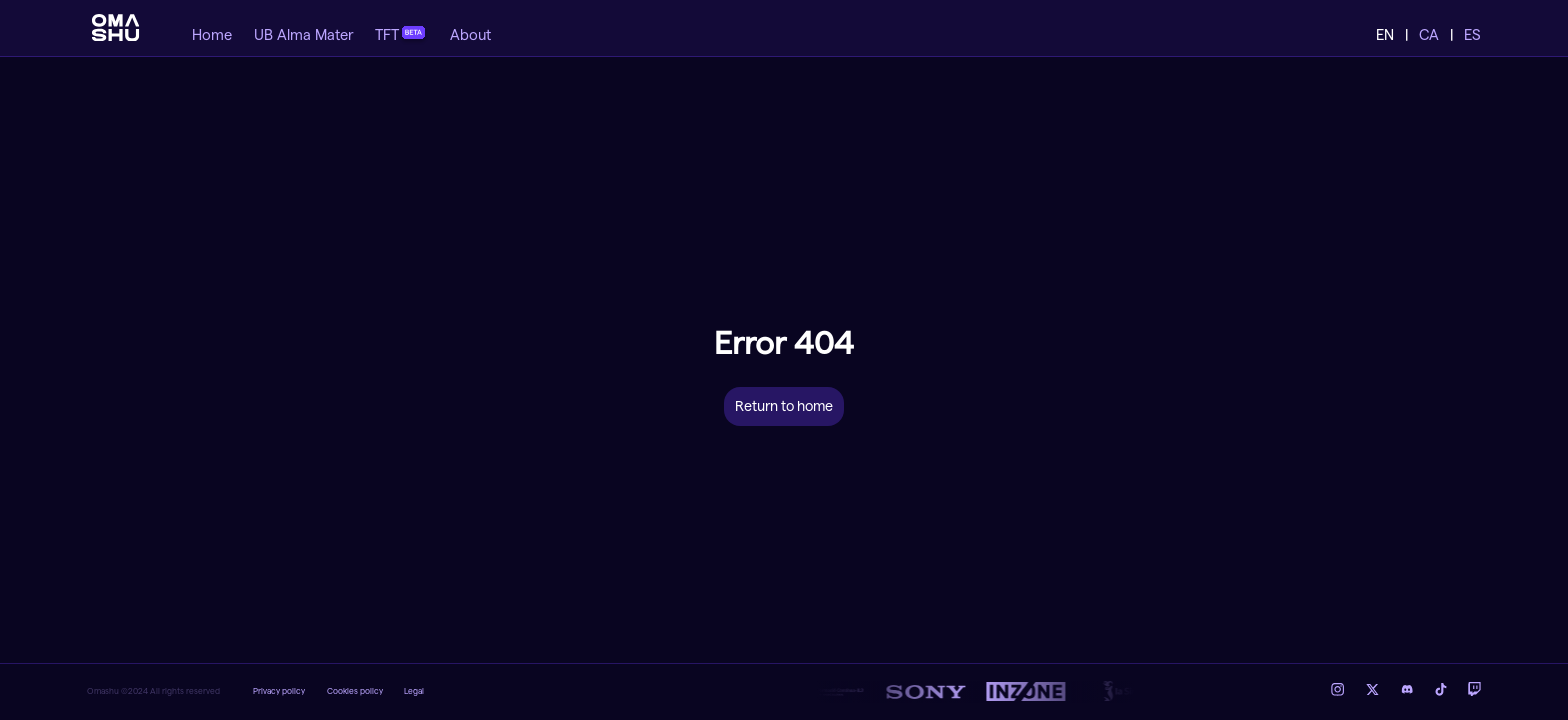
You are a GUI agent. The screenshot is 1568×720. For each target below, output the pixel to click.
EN (1385, 35)
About (470, 35)
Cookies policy (355, 691)
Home (212, 35)
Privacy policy (279, 691)
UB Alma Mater (304, 35)
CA (1429, 35)
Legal (414, 691)
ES (1472, 35)
